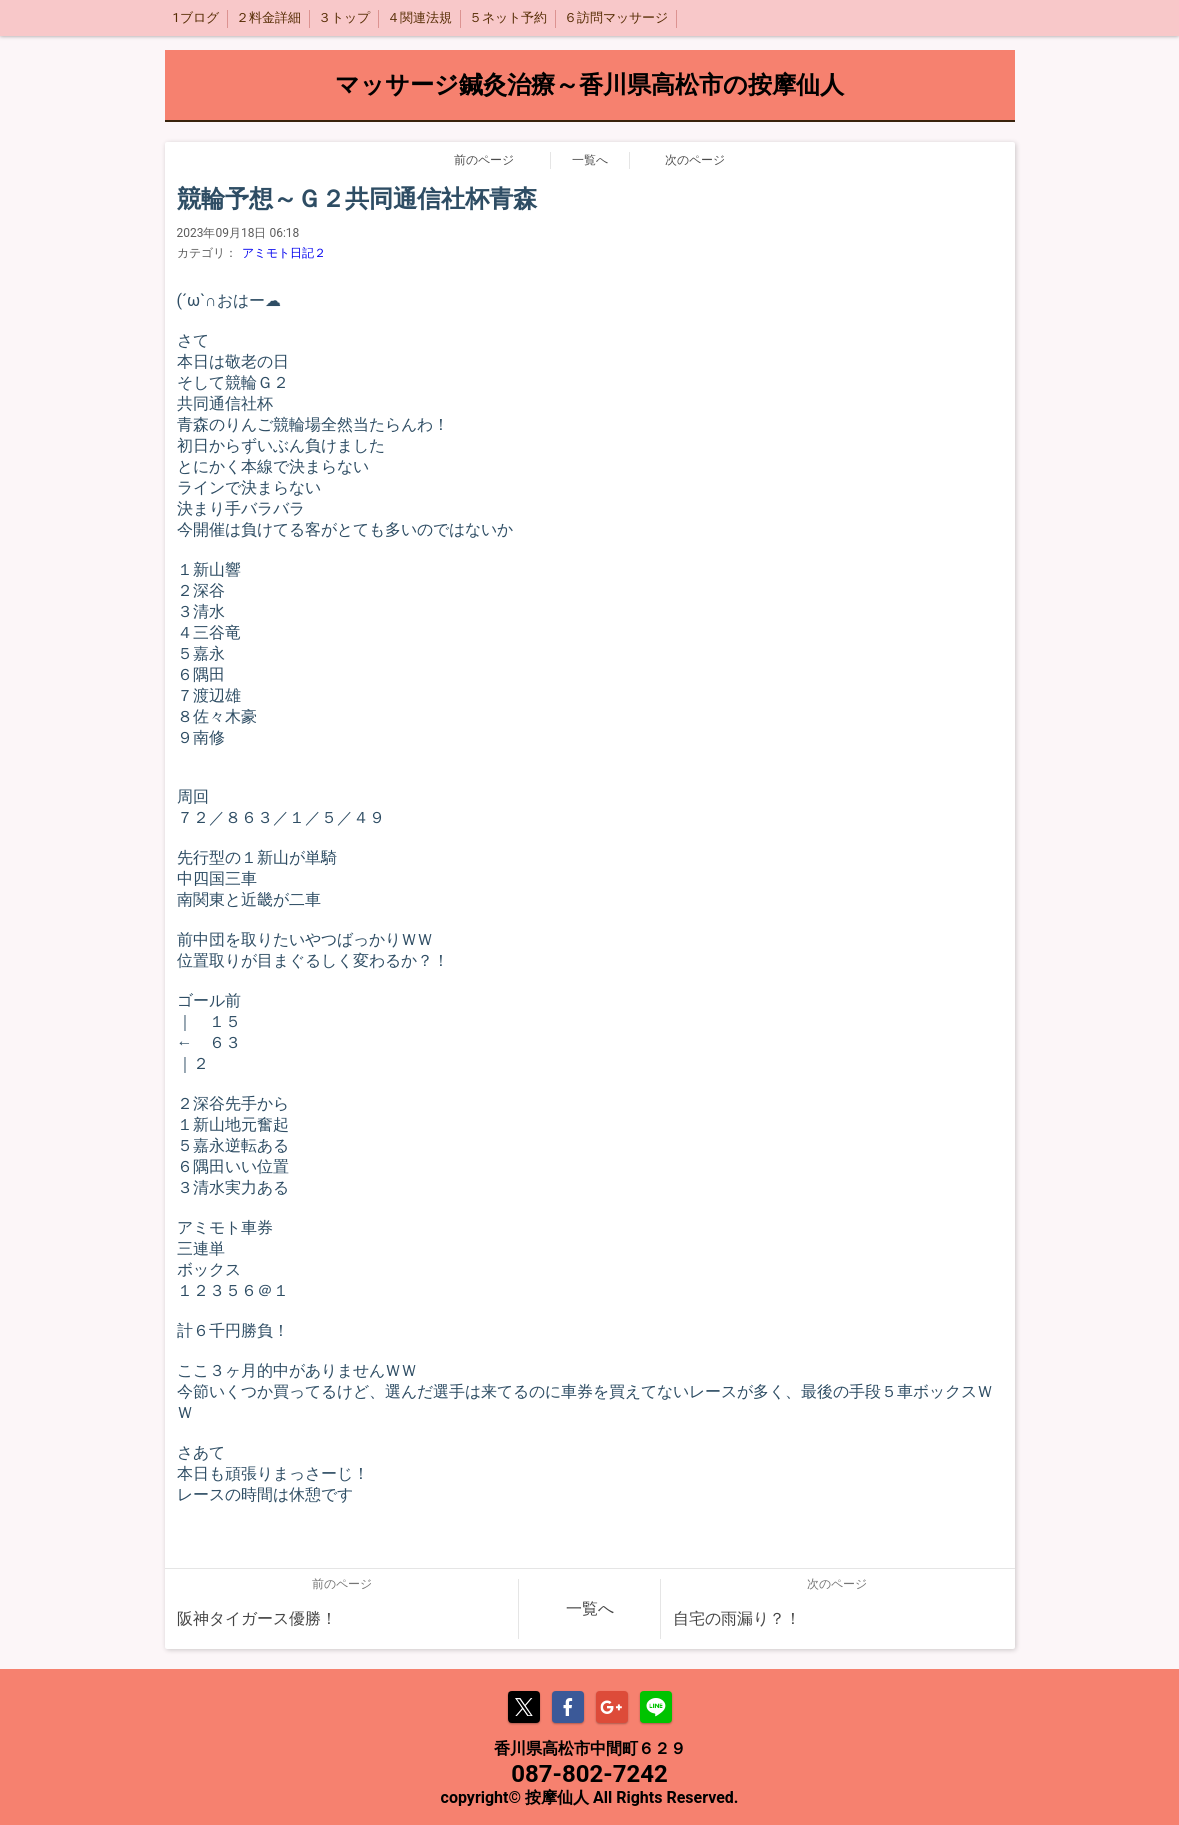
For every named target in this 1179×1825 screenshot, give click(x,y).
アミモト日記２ (284, 253)
